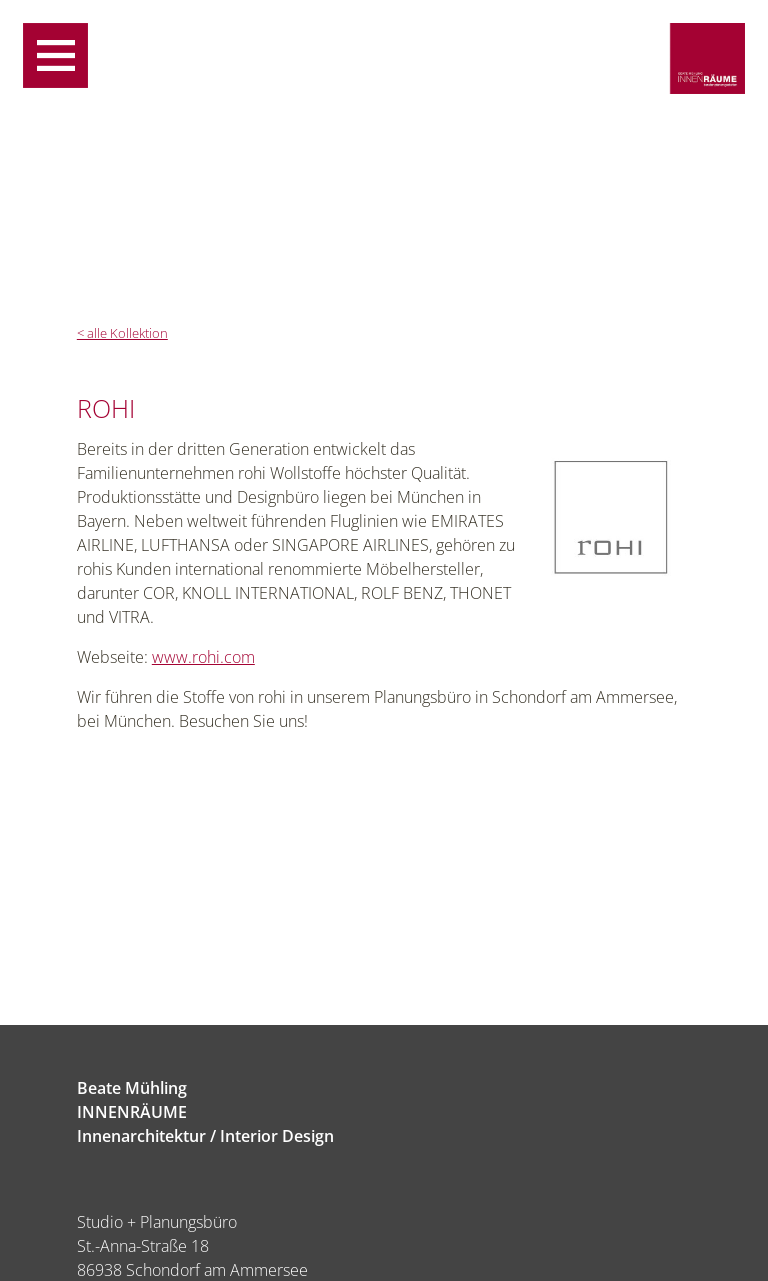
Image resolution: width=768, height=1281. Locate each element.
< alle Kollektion (122, 333)
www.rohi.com (203, 657)
